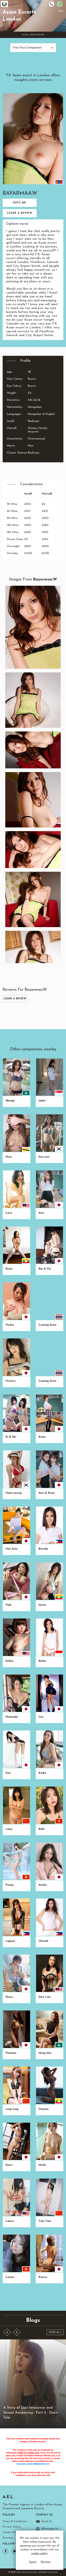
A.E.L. (8, 2497)
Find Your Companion (27, 47)
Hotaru (10, 1381)
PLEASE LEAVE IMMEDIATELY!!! (33, 2464)
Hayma (44, 2109)
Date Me (19, 202)
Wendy (10, 1100)
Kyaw (9, 1268)
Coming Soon (47, 1325)
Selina (9, 1661)
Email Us (46, 2521)
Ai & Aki (10, 1436)
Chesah (43, 1941)
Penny (9, 1885)
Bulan (42, 1661)
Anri (41, 1213)
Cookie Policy (11, 2532)
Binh (41, 1829)
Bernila (43, 1548)
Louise (9, 2277)
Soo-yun (44, 1156)
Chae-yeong (13, 1493)
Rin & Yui (45, 1268)
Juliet (42, 1100)
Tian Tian (45, 2221)
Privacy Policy (11, 2527)
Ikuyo (9, 1997)
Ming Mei (45, 2053)
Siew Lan (45, 1997)
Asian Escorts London (19, 15)
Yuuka (9, 1325)
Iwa (41, 1717)
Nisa (8, 1156)
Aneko (43, 1885)
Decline (46, 2562)
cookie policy (39, 2553)
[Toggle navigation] (60, 15)
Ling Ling (11, 2109)
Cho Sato (11, 1548)
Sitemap (8, 2537)
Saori (8, 2165)
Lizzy (8, 1829)
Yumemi (10, 2053)
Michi (42, 2165)
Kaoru (43, 2277)
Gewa (42, 1605)
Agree (32, 2562)
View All (55, 2332)
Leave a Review (19, 213)
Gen (8, 1773)
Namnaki (11, 1717)
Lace (8, 1213)
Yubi (8, 1605)
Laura (9, 2221)
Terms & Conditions (15, 2521)
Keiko (42, 1773)
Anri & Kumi (47, 1493)
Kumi (42, 1436)
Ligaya (10, 1941)
